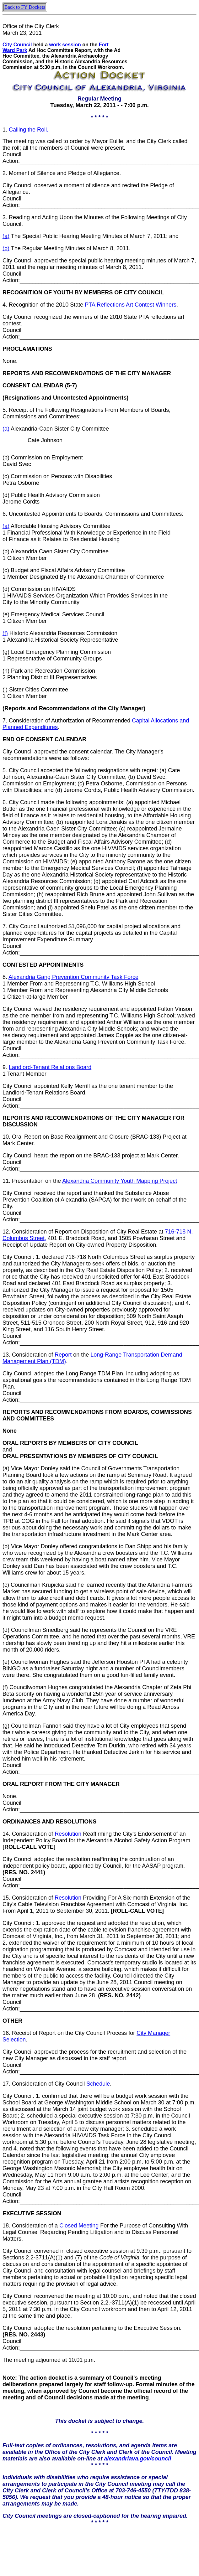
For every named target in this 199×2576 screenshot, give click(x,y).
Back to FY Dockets (24, 7)
